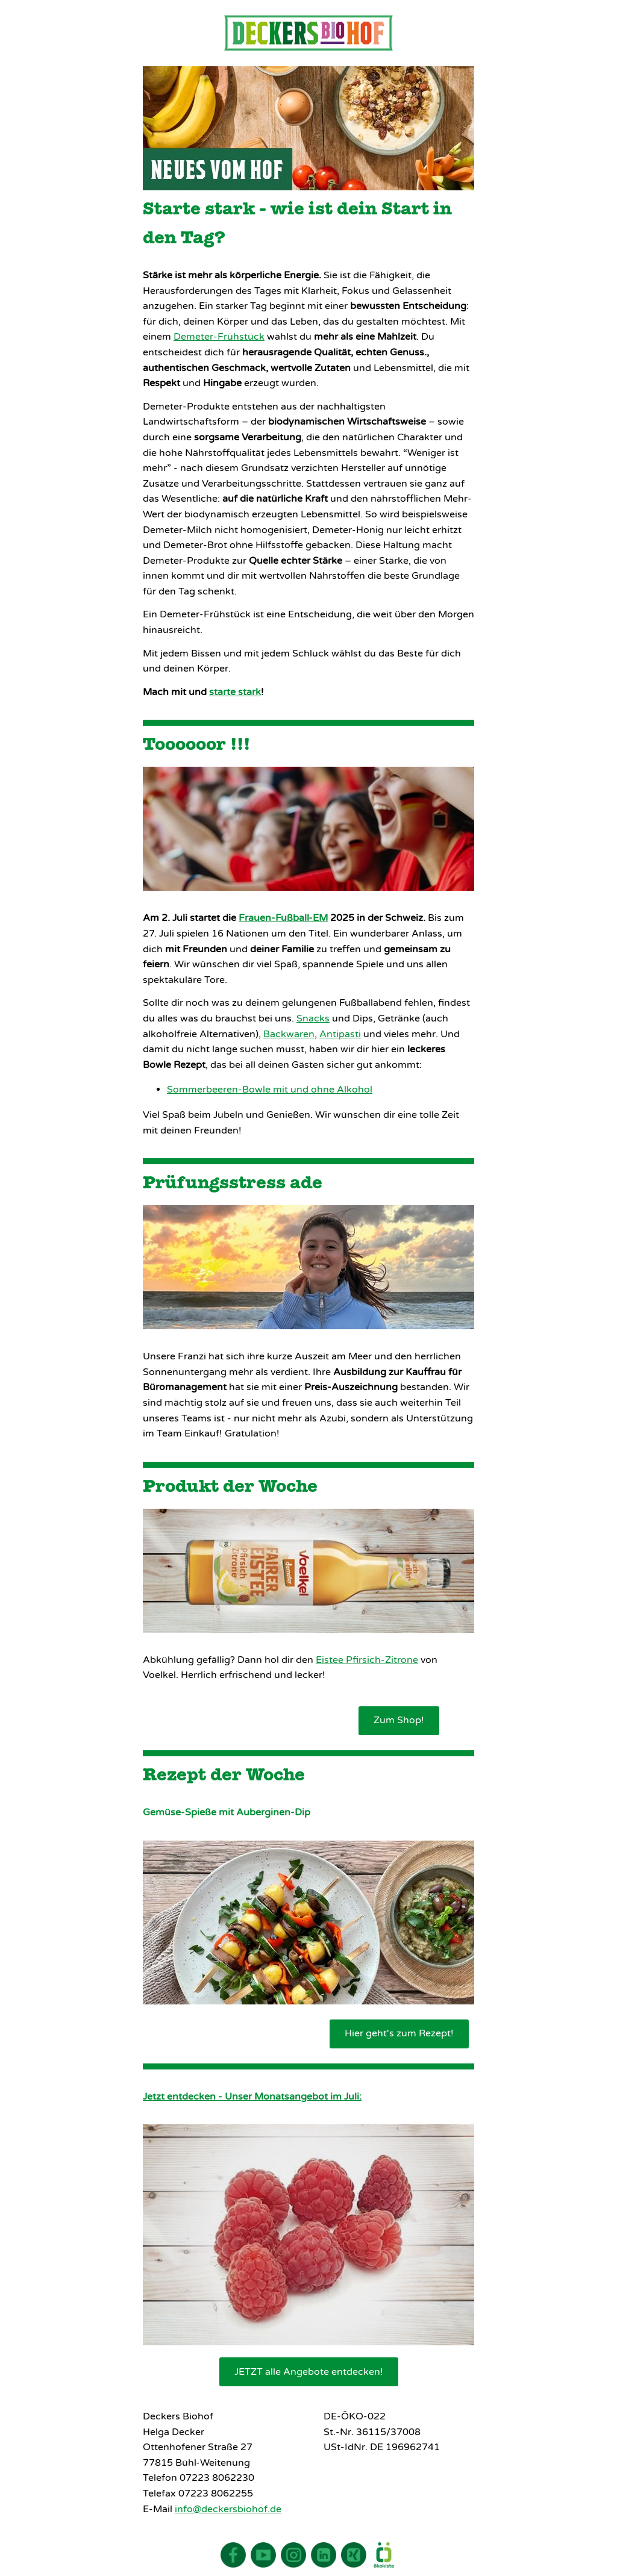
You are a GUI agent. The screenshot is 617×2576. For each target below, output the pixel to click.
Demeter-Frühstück (219, 337)
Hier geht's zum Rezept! (399, 2033)
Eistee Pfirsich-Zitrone (367, 1660)
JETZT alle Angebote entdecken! (308, 2372)
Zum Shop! (399, 1720)
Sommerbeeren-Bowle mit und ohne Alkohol (269, 1090)
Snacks (313, 1018)
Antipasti (340, 1034)
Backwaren (289, 1034)
